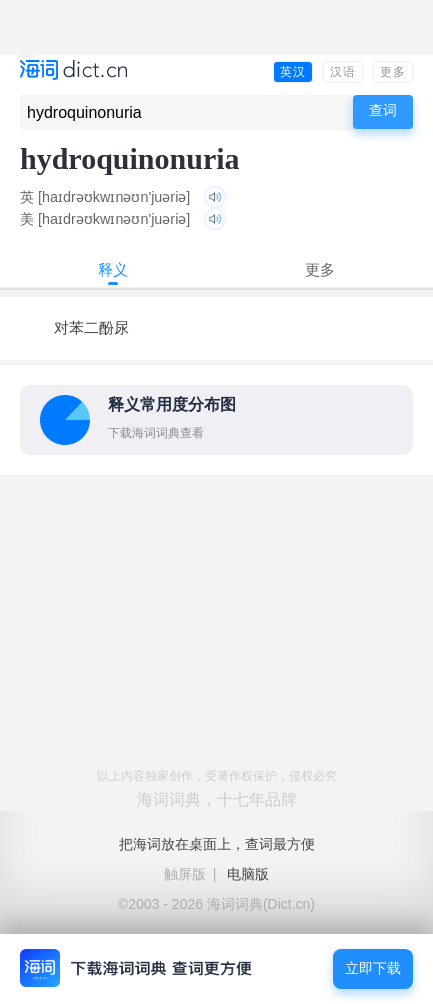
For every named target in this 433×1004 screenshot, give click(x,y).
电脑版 (248, 874)
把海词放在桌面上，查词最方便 (217, 844)
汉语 (343, 72)
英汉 (293, 72)
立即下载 (373, 968)
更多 (393, 72)
